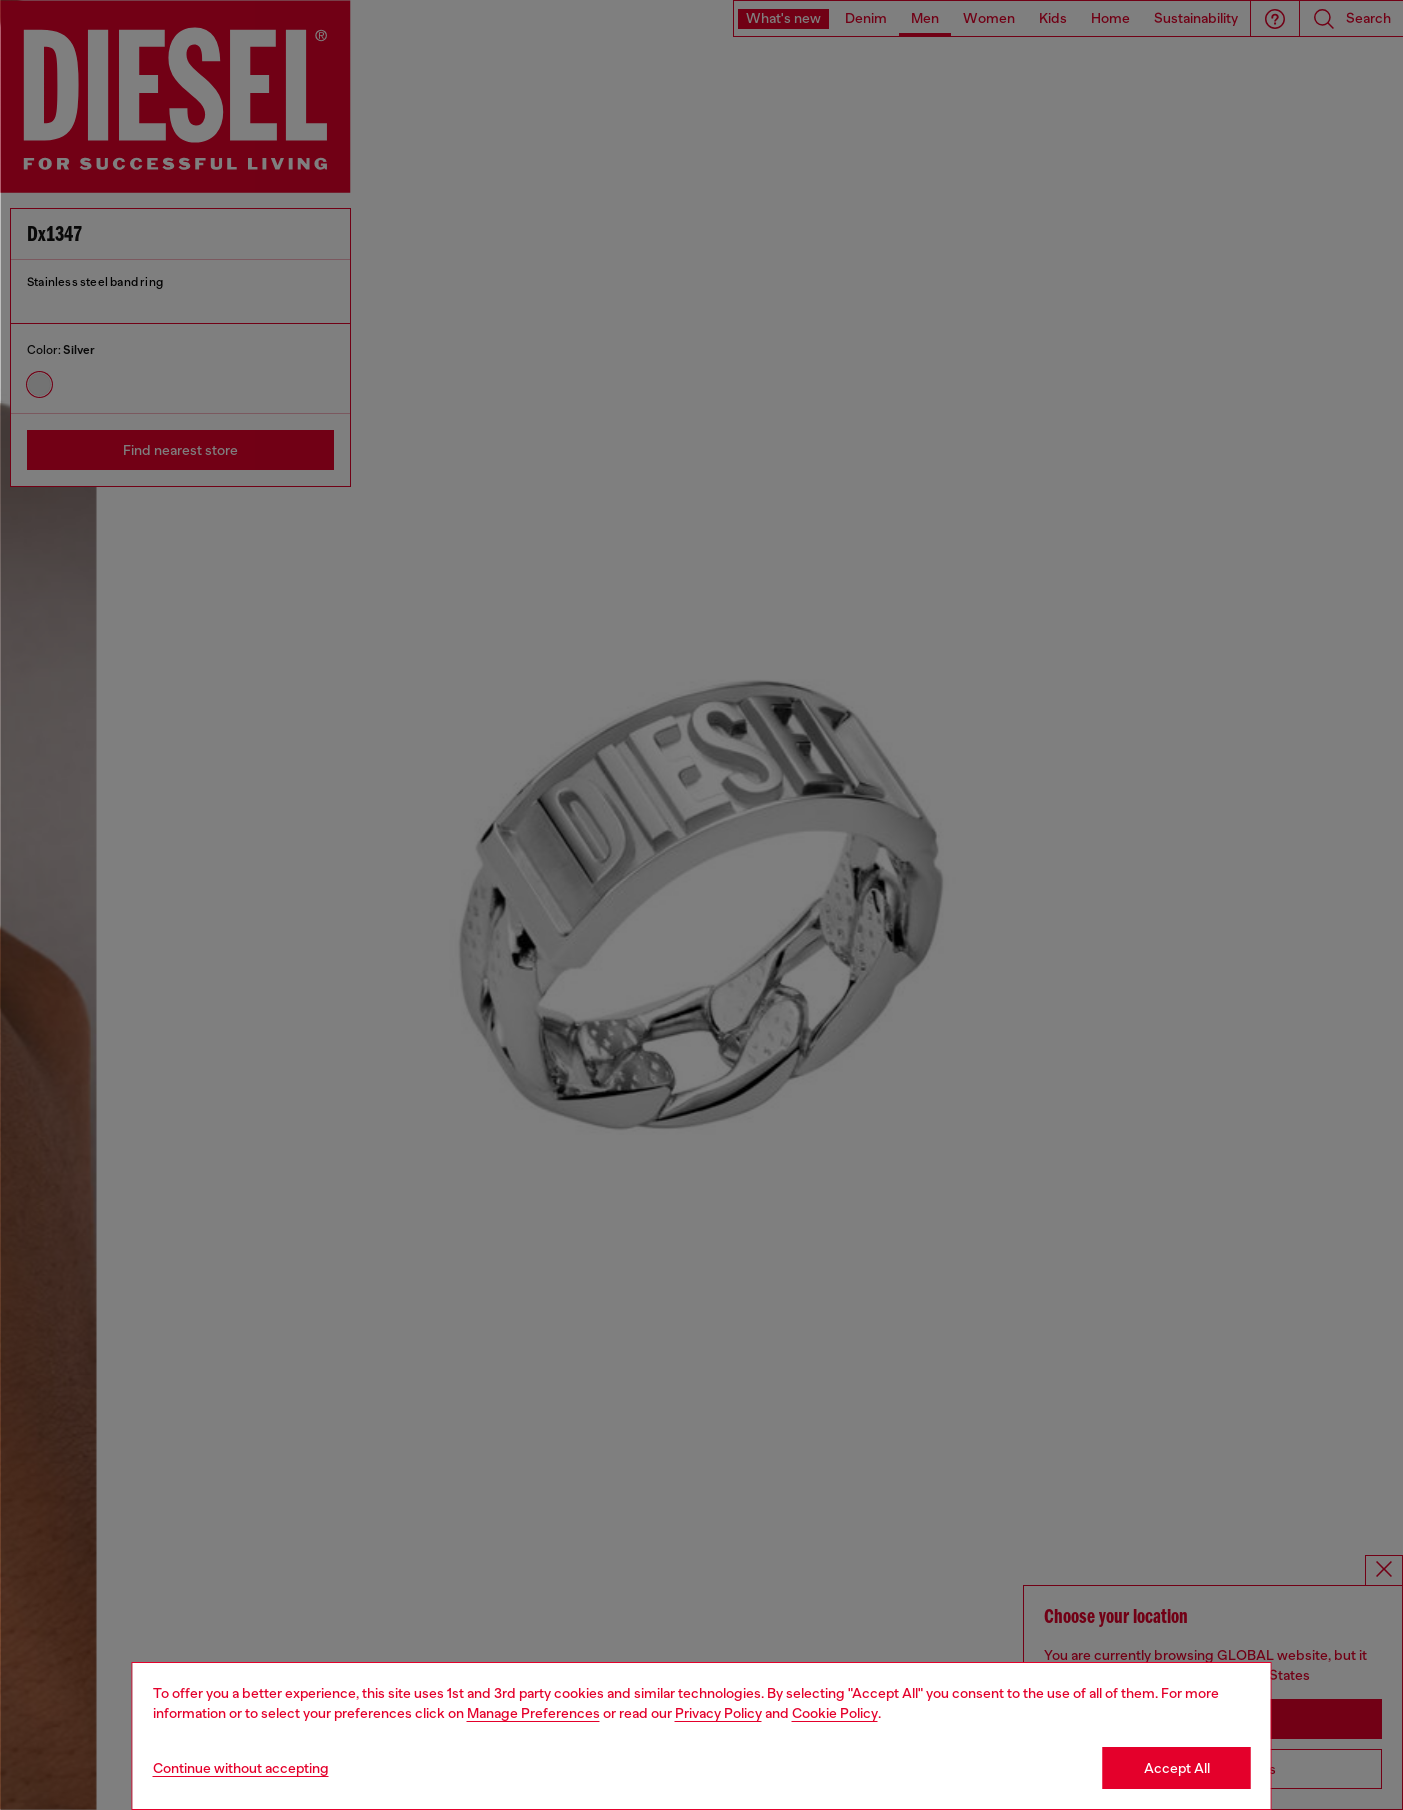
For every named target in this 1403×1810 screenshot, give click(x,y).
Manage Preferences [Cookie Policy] (533, 1713)
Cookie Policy (835, 1713)
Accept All (1177, 1768)
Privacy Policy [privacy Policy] (718, 1713)
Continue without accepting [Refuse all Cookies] (241, 1768)
